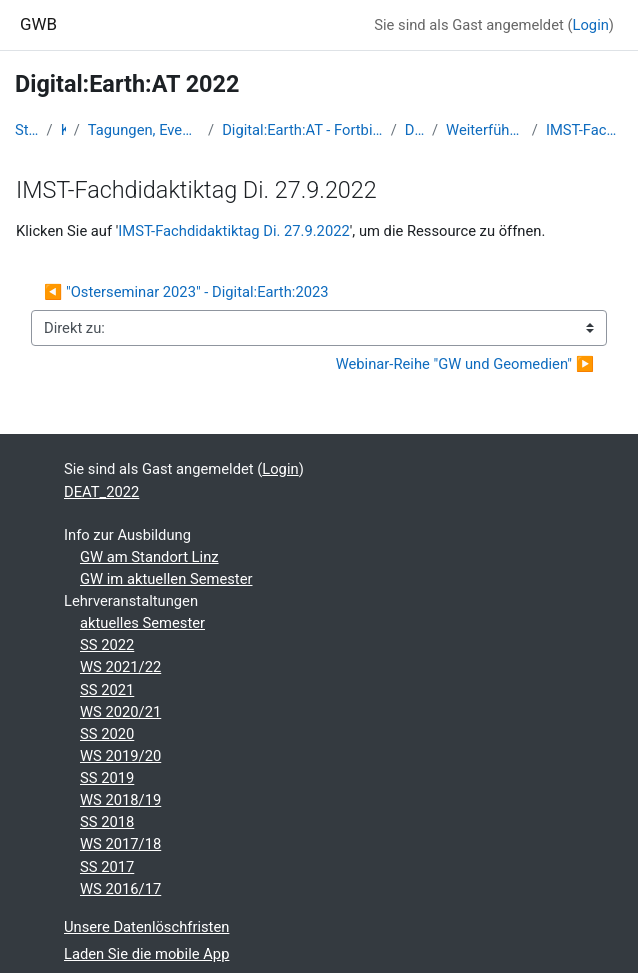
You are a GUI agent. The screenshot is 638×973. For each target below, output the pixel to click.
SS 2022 (107, 645)
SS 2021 (107, 690)
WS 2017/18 (120, 844)
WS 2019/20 (120, 756)
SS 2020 (107, 734)
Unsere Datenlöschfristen (146, 927)
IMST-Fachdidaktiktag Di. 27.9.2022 (584, 130)
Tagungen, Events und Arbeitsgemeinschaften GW (144, 130)
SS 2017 (107, 867)
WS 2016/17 (120, 889)
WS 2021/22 (120, 667)
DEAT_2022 (414, 130)
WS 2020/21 (120, 712)
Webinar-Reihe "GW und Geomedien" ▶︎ (465, 364)
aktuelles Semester (142, 623)
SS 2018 (107, 822)
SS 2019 (107, 778)
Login (591, 25)
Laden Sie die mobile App (146, 954)
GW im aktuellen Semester (166, 579)
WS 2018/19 (120, 800)
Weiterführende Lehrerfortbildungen (485, 130)
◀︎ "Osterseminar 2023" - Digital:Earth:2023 (186, 292)
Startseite (27, 130)
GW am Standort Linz (149, 557)
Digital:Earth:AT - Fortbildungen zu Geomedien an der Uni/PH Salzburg (302, 130)
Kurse (63, 130)
